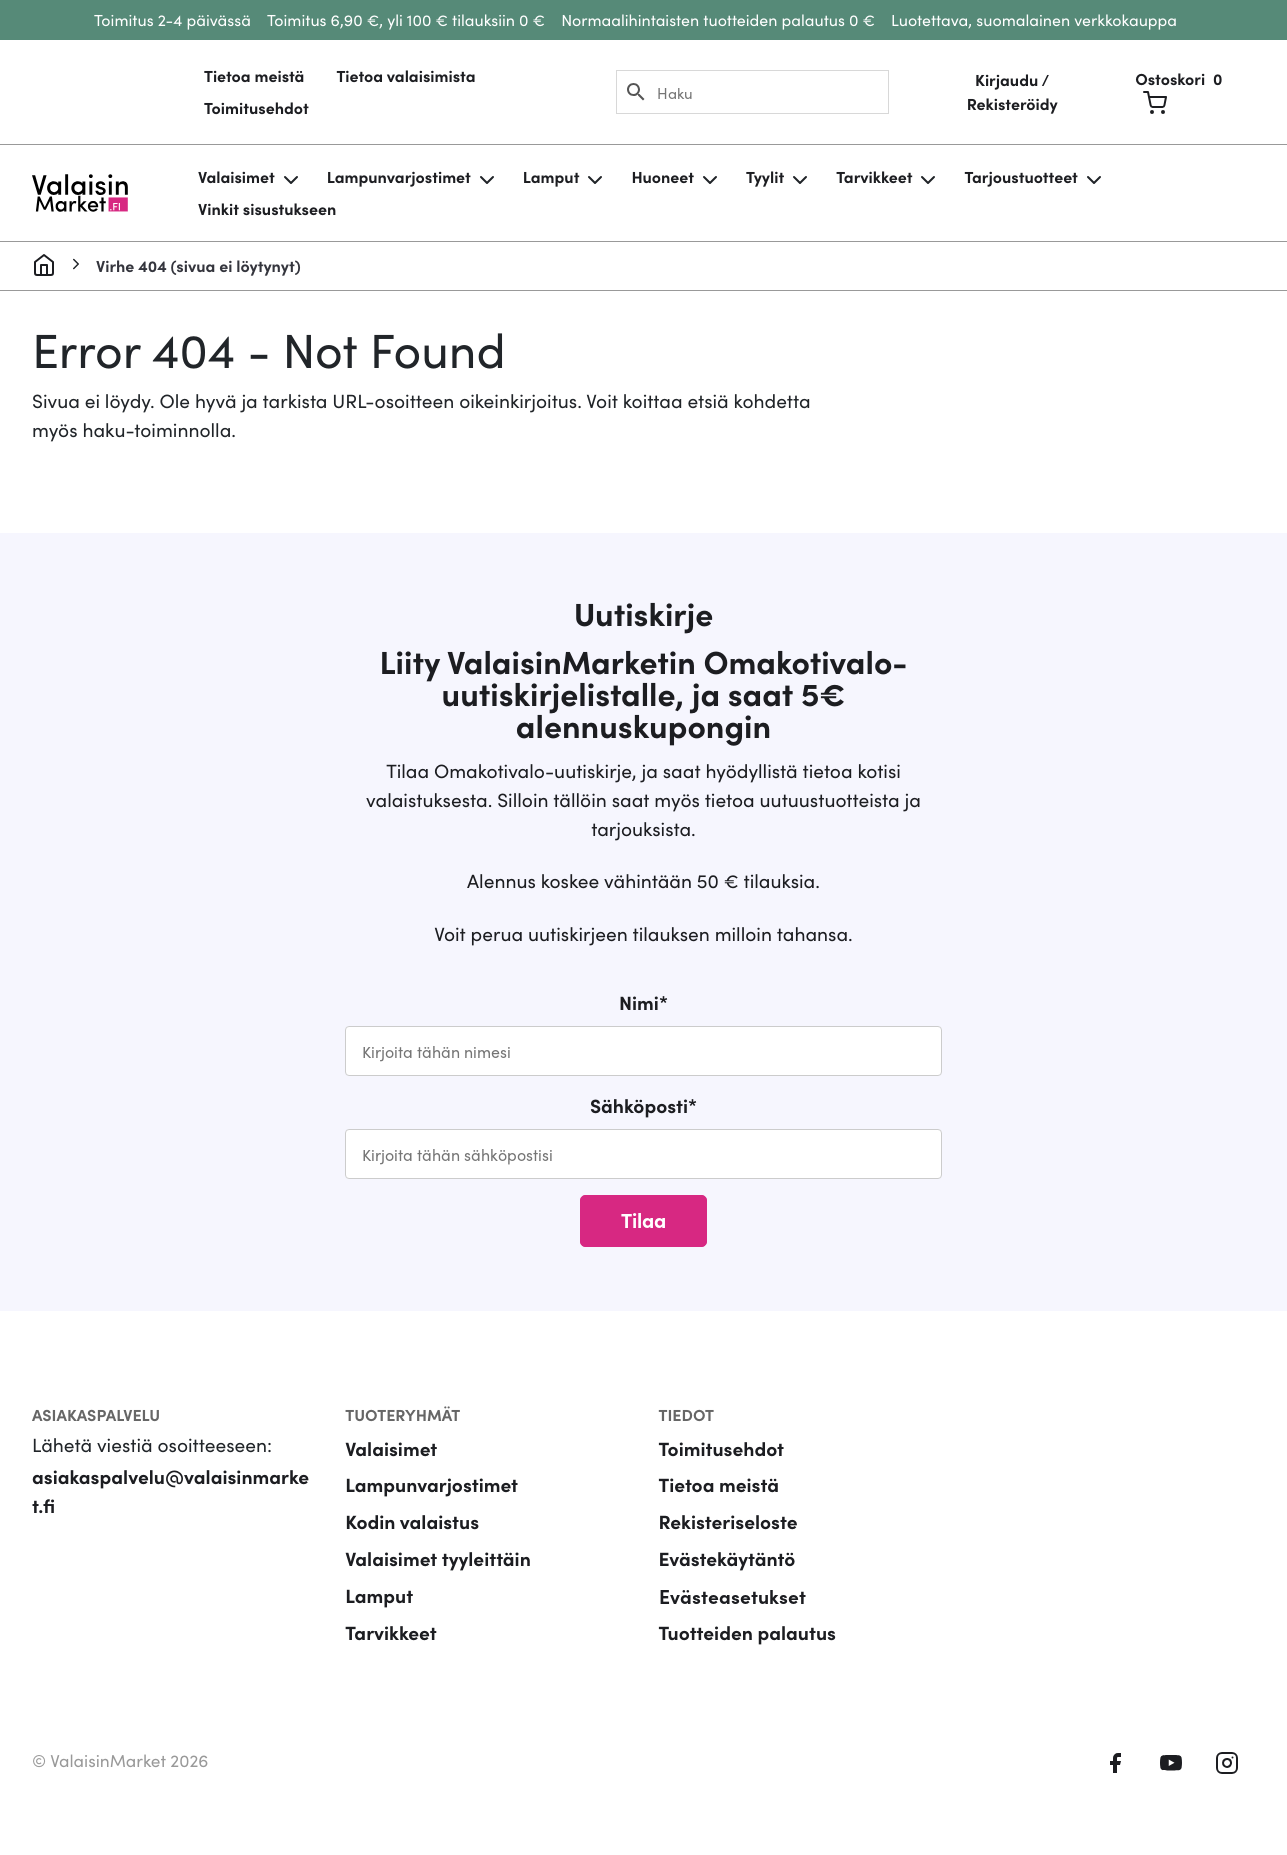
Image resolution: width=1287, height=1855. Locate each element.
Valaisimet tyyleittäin (438, 1558)
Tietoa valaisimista (405, 76)
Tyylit (765, 177)
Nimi (643, 1002)
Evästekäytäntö (727, 1558)
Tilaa (643, 1219)
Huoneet (662, 177)
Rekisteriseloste (728, 1521)
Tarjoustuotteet (1020, 177)
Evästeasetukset (732, 1595)
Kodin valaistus (412, 1521)
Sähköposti (643, 1105)
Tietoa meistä (254, 76)
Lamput (551, 177)
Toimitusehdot (256, 108)
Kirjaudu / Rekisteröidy (1012, 92)
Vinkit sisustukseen (267, 209)
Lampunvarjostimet (399, 177)
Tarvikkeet (874, 177)
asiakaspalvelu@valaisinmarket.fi (170, 1491)
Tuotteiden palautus (748, 1632)
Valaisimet (236, 177)
